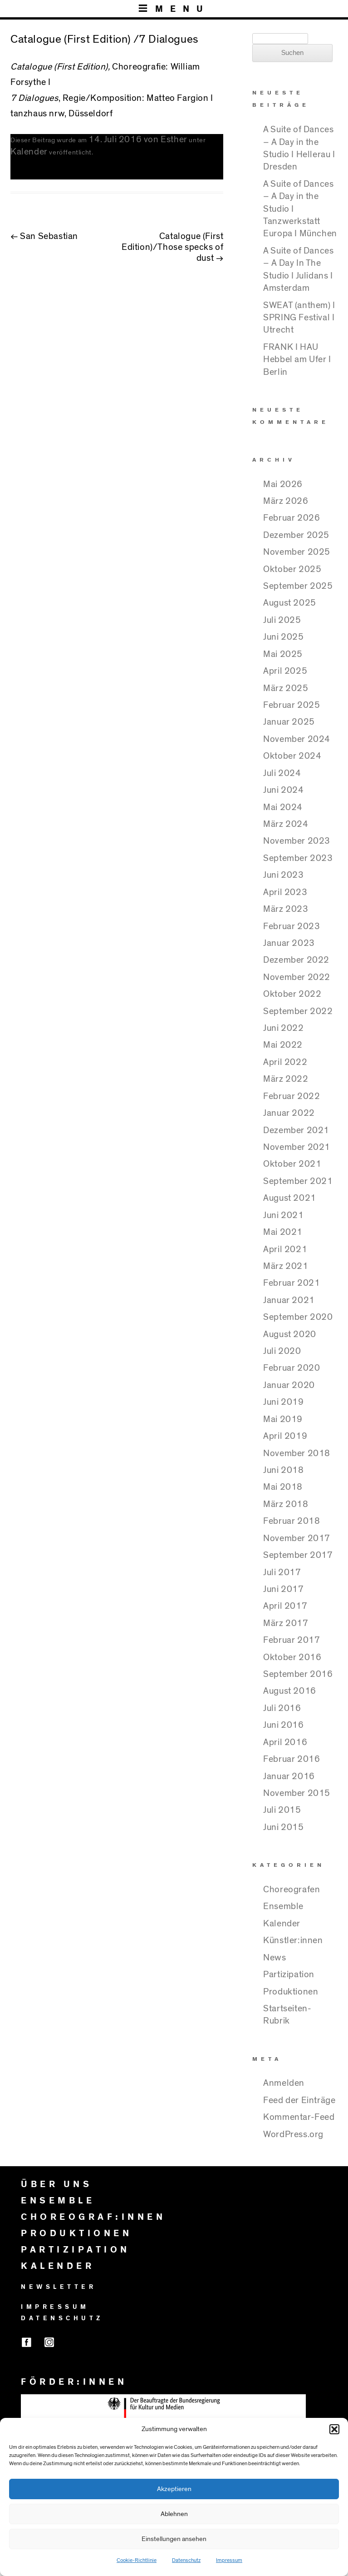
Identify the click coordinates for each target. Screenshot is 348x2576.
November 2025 (296, 552)
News (274, 1957)
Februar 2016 (291, 1759)
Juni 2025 (283, 637)
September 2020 (298, 1317)
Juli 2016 (282, 1708)
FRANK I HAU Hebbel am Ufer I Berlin (297, 360)
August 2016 (289, 1691)
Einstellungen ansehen (174, 2539)
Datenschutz (186, 2560)
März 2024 (285, 824)
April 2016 (285, 1742)
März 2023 (285, 909)
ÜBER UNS (56, 2184)
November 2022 (296, 977)
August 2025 (289, 602)
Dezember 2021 (296, 1130)
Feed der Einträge (299, 2100)
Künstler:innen (293, 1940)
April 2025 (285, 671)
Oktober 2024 (292, 756)
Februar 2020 (291, 1368)
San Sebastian (44, 236)
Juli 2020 (282, 1351)
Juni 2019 (283, 1402)
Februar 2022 (291, 1096)
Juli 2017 (282, 1572)
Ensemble (283, 1906)
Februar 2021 (291, 1283)
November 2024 (296, 739)
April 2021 (285, 1249)
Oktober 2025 (292, 569)
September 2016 (298, 1674)
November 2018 (296, 1453)
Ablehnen (174, 2514)
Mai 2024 (283, 807)
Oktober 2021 (292, 1164)
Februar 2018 (291, 1521)
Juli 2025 (282, 620)
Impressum (229, 2560)
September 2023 (298, 858)
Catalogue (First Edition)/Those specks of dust (172, 247)
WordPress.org (293, 2134)
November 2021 (296, 1147)
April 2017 (285, 1606)
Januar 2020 (289, 1385)
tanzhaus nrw (37, 113)
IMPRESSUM (55, 2307)
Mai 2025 (283, 654)
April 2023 (285, 892)
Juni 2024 (283, 790)
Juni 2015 (283, 1827)
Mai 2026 (283, 484)
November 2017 (296, 1538)
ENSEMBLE (58, 2200)
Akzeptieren (174, 2489)
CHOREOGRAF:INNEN (93, 2217)
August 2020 (289, 1334)
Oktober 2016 (292, 1657)
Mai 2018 (283, 1487)
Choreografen (291, 1889)
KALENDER (57, 2266)
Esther (174, 139)
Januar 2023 (289, 943)
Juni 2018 (283, 1470)
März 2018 (285, 1504)
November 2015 (296, 1793)
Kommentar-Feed (298, 2117)
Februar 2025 (291, 705)
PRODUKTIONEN (76, 2233)
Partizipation (288, 1974)
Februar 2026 (291, 517)
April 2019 (285, 1436)
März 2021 (285, 1266)
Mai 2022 (283, 1044)
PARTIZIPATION (75, 2249)
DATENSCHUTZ (62, 2318)
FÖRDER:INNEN (74, 2382)
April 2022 (285, 1062)
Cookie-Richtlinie (137, 2560)
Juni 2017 (283, 1589)
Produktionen (290, 1991)
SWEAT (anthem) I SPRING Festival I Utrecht (299, 318)
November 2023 (296, 840)
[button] (334, 2429)
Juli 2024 (282, 773)
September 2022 (298, 1011)
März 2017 (285, 1623)
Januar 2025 (289, 721)
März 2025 (285, 688)
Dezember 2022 (296, 960)
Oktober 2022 (292, 994)
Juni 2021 (283, 1215)
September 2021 (298, 1181)
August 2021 (289, 1198)
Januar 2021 (289, 1300)
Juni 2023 (283, 875)
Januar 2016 (289, 1776)
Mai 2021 (283, 1232)
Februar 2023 (291, 926)
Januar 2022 (289, 1113)
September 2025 (298, 586)
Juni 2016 (283, 1725)
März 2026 (285, 501)
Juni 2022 (283, 1028)
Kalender (29, 151)
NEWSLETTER (58, 2287)
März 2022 (285, 1079)
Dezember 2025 (296, 535)
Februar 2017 (291, 1640)
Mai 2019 (283, 1419)
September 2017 (298, 1555)
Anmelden (283, 2083)
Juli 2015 (282, 1810)
